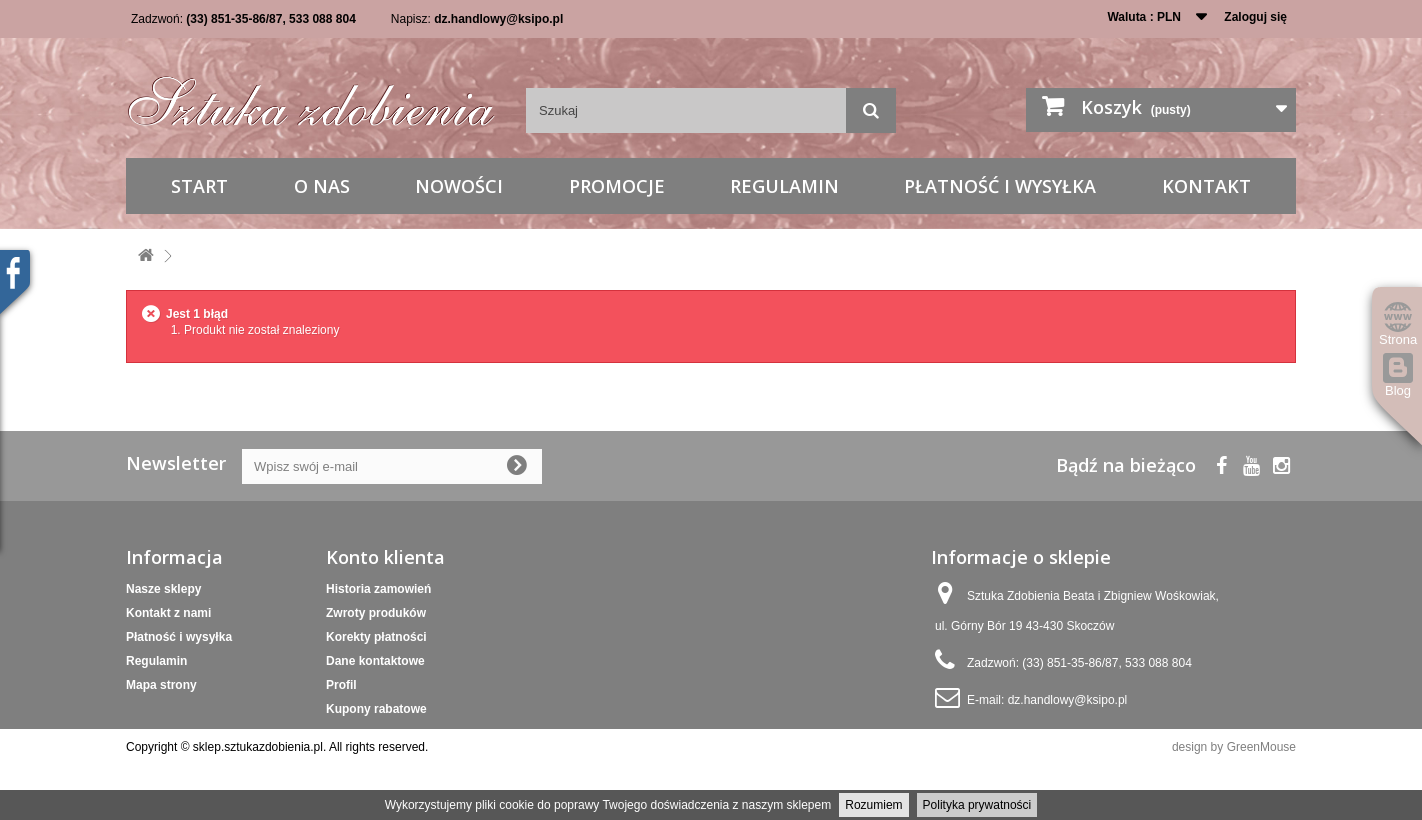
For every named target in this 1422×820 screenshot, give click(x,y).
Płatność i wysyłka (1000, 186)
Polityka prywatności (977, 805)
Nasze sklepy (163, 589)
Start (199, 186)
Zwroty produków (376, 613)
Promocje (617, 186)
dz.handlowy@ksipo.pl (498, 19)
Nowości (459, 186)
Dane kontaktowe (375, 661)
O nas (322, 186)
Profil (341, 685)
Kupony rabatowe (376, 709)
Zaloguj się (1255, 17)
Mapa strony (161, 685)
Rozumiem (873, 805)
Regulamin (784, 186)
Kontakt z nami (168, 613)
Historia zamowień (378, 589)
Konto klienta (385, 557)
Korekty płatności (376, 637)
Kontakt (1206, 186)
